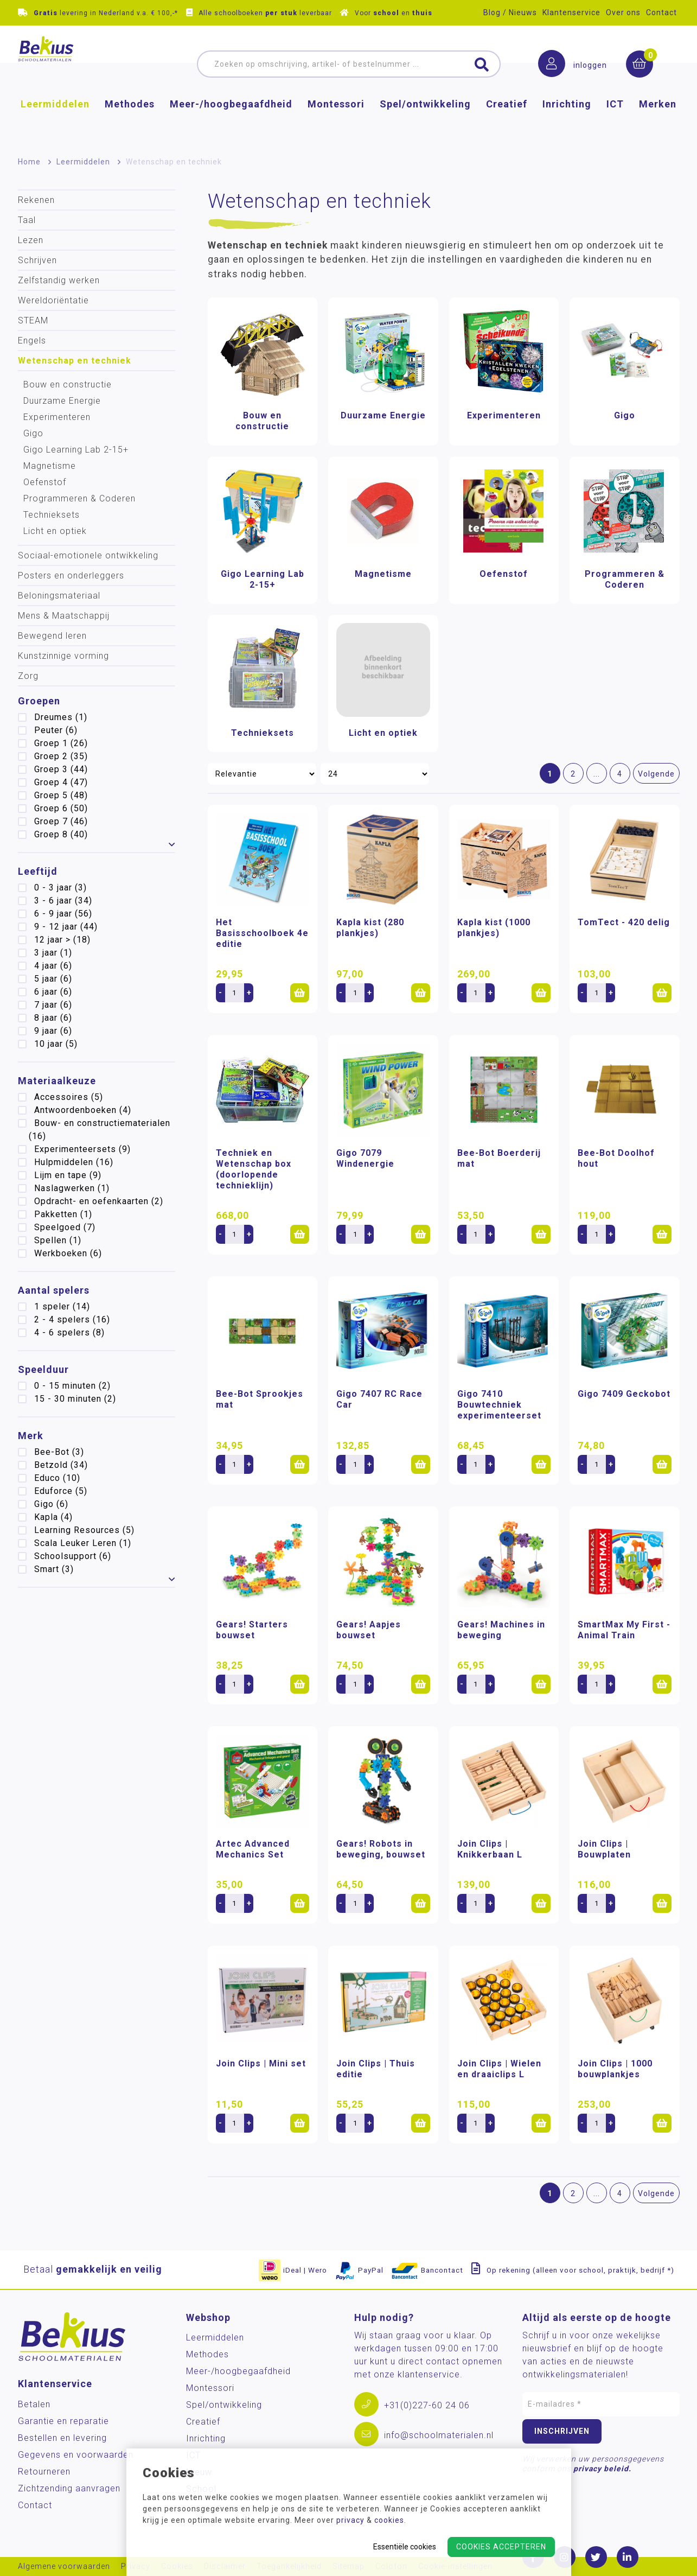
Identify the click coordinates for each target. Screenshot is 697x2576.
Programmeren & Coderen (79, 498)
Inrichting (566, 122)
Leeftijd (37, 871)
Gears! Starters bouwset (252, 1629)
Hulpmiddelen (73, 1162)
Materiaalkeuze (57, 1080)
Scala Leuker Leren (82, 1543)
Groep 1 (61, 743)
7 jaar (53, 1005)
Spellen (57, 1240)
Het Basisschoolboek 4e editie (262, 933)
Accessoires (68, 1097)
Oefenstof (44, 482)
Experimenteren (57, 417)
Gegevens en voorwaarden (75, 2455)
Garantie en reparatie (63, 2421)
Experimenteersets (82, 1149)
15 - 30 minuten (75, 1399)
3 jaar (53, 952)
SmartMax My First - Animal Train (624, 1629)
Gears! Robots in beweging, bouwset (380, 1849)
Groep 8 (61, 834)
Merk (30, 1435)
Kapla (53, 1517)
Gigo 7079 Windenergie (365, 1158)
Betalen (34, 2404)
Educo (57, 1478)
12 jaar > (62, 939)
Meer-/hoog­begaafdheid (231, 122)
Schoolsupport (72, 1556)
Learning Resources (84, 1530)
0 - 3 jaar (60, 887)
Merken (657, 122)
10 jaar (56, 1044)
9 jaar (53, 1031)
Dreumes (60, 717)
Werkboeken (68, 1253)
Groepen (39, 701)
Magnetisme (49, 466)
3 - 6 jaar (63, 900)
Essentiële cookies (404, 2546)
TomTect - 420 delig (624, 922)
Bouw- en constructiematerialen (99, 1129)
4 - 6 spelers (69, 1332)
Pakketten (63, 1214)
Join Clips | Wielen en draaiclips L (499, 2068)
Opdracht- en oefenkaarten (98, 1201)
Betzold (61, 1465)
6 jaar (53, 992)
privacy (350, 2520)
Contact (661, 12)
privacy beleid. (602, 2468)
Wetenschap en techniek (74, 360)
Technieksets (51, 515)
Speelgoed (64, 1227)
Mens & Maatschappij (64, 615)
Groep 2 (61, 756)
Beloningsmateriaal (59, 595)
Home (29, 161)
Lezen (30, 240)
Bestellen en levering (62, 2438)
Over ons (623, 12)
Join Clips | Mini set (261, 2063)
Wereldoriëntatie (53, 300)
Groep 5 (61, 795)
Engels (32, 340)
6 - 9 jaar (63, 913)
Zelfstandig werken (59, 280)
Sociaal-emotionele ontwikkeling (88, 555)
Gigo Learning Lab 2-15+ (76, 449)
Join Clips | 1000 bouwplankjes (615, 2068)
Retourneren (44, 2471)
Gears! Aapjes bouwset (368, 1629)
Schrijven (37, 260)
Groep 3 (61, 769)
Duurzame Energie (62, 401)
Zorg (28, 676)
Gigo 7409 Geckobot (624, 1394)
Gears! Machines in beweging (501, 1629)
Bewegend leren (52, 636)
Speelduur (43, 1369)
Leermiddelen (55, 122)
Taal (27, 220)
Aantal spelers (53, 1290)
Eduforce (60, 1491)
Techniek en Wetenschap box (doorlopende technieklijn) (253, 1169)
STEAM (33, 320)
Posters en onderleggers (71, 575)
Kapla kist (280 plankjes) (370, 927)
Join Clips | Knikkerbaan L (489, 1849)
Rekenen (36, 200)
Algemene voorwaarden (64, 2566)
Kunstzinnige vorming (63, 656)
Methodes (130, 122)
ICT (615, 122)
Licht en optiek (55, 531)
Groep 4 (61, 782)
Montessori (336, 122)
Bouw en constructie (67, 384)
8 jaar (53, 1018)
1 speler (62, 1306)
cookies (389, 2520)
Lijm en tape (67, 1175)
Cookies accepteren (501, 2546)
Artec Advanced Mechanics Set (253, 1849)
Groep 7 (61, 821)
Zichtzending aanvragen (69, 2488)
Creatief (506, 122)
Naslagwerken (72, 1188)
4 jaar (53, 966)
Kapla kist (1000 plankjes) (493, 927)
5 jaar (53, 979)
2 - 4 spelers (72, 1319)
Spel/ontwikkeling (425, 122)
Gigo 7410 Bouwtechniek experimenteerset (499, 1405)
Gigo (33, 433)
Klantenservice (571, 12)
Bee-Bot (59, 1452)
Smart (54, 1569)
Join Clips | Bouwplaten (604, 1849)
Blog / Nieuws (510, 12)
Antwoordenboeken (82, 1110)
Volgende (656, 773)
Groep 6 (61, 808)
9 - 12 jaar (66, 926)
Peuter (56, 730)
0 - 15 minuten (72, 1386)
